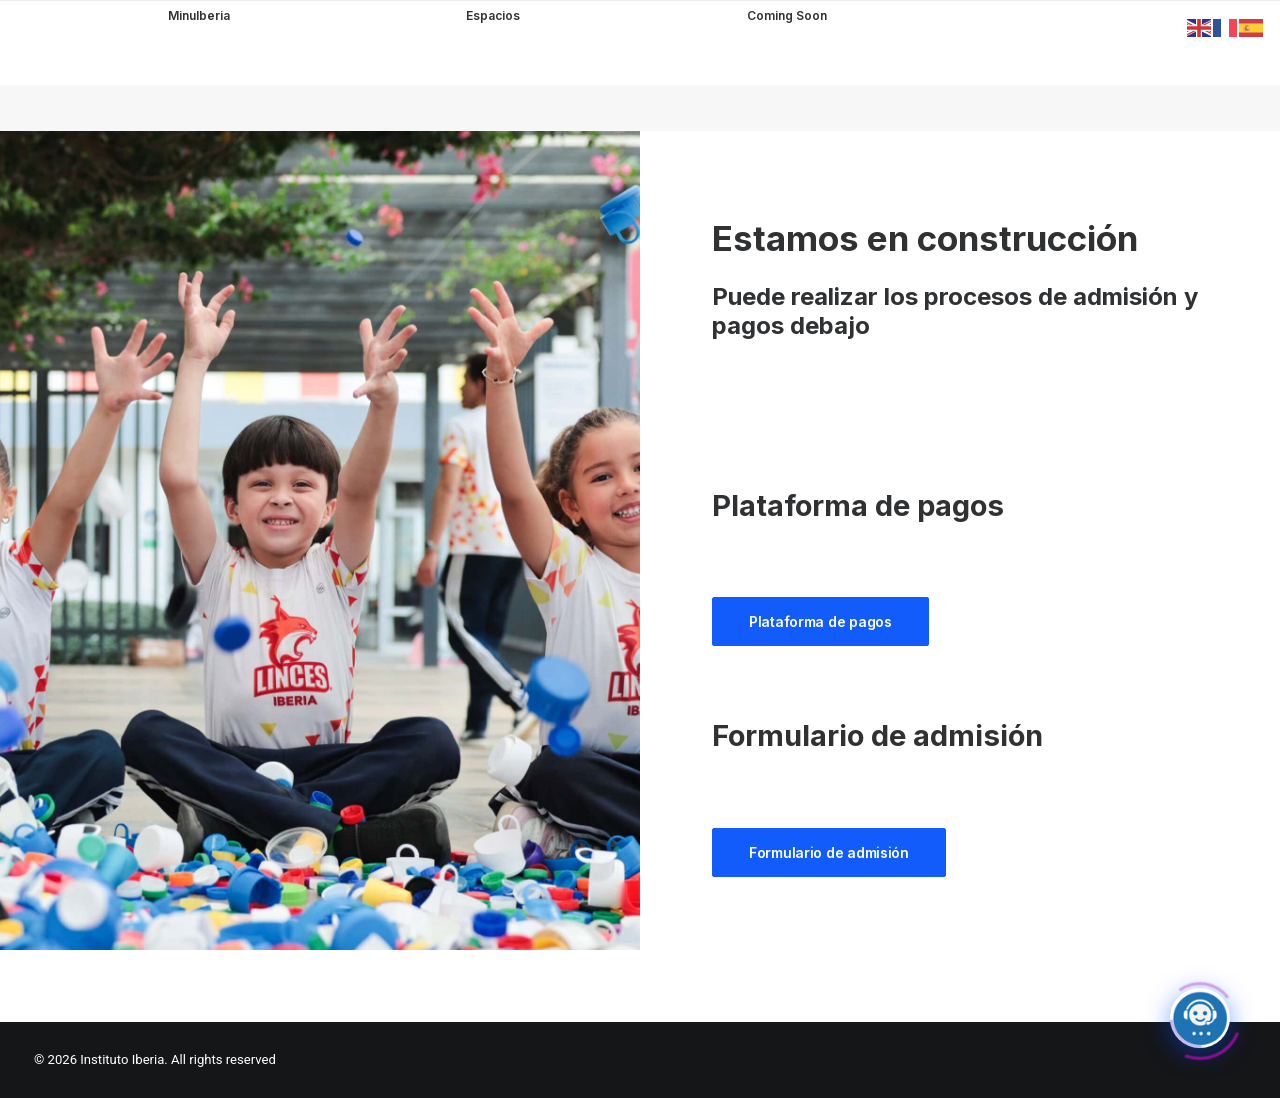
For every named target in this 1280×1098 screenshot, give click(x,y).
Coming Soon (787, 17)
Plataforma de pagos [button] (820, 621)
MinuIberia (199, 15)
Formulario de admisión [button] (829, 852)
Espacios (493, 15)
